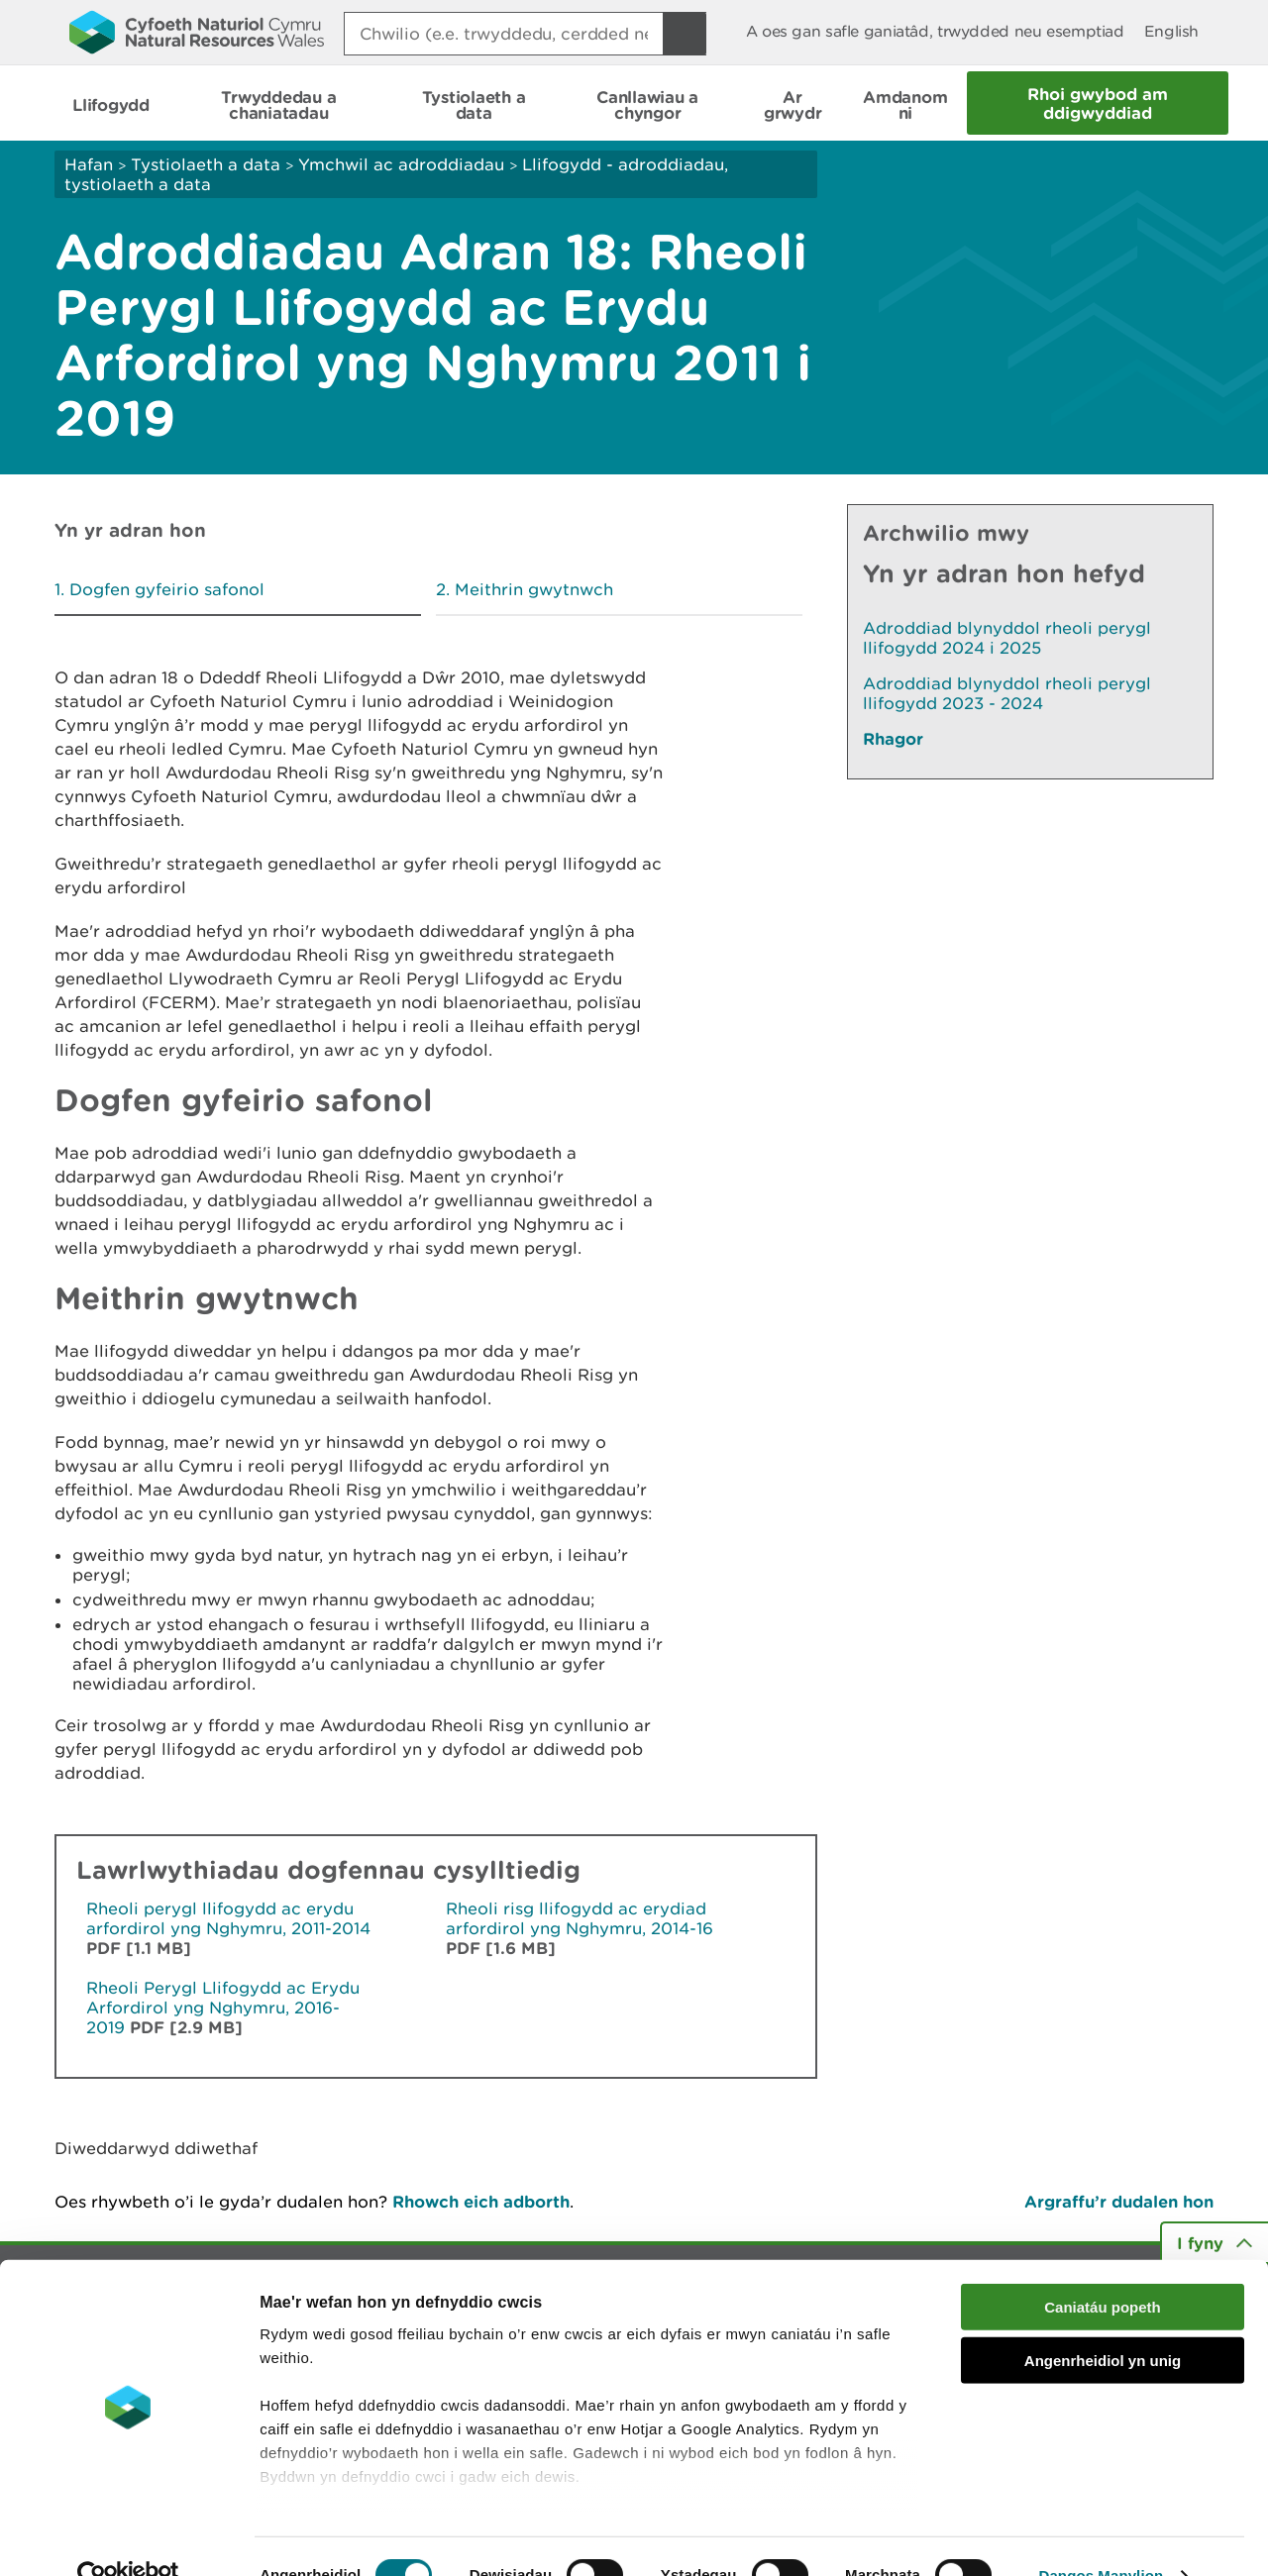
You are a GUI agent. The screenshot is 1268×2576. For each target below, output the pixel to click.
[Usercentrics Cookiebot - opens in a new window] (127, 2537)
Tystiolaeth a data (205, 164)
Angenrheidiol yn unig (1102, 2322)
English (1171, 31)
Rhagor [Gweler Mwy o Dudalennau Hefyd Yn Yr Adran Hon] (893, 738)
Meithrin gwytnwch (534, 589)
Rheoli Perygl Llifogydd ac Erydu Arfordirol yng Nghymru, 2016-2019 (223, 2007)
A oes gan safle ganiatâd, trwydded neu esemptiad (935, 31)
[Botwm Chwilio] (684, 33)
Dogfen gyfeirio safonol (166, 589)
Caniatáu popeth (1102, 2268)
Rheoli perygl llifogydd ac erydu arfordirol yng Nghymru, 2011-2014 (228, 1918)
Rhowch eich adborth (481, 2201)
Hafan (88, 164)
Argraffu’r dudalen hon (1119, 2201)
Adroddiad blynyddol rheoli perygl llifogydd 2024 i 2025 (1007, 638)
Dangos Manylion (1101, 2536)
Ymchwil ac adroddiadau (401, 164)
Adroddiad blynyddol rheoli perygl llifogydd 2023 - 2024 (1007, 693)
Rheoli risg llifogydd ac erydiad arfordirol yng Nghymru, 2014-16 (579, 1918)
